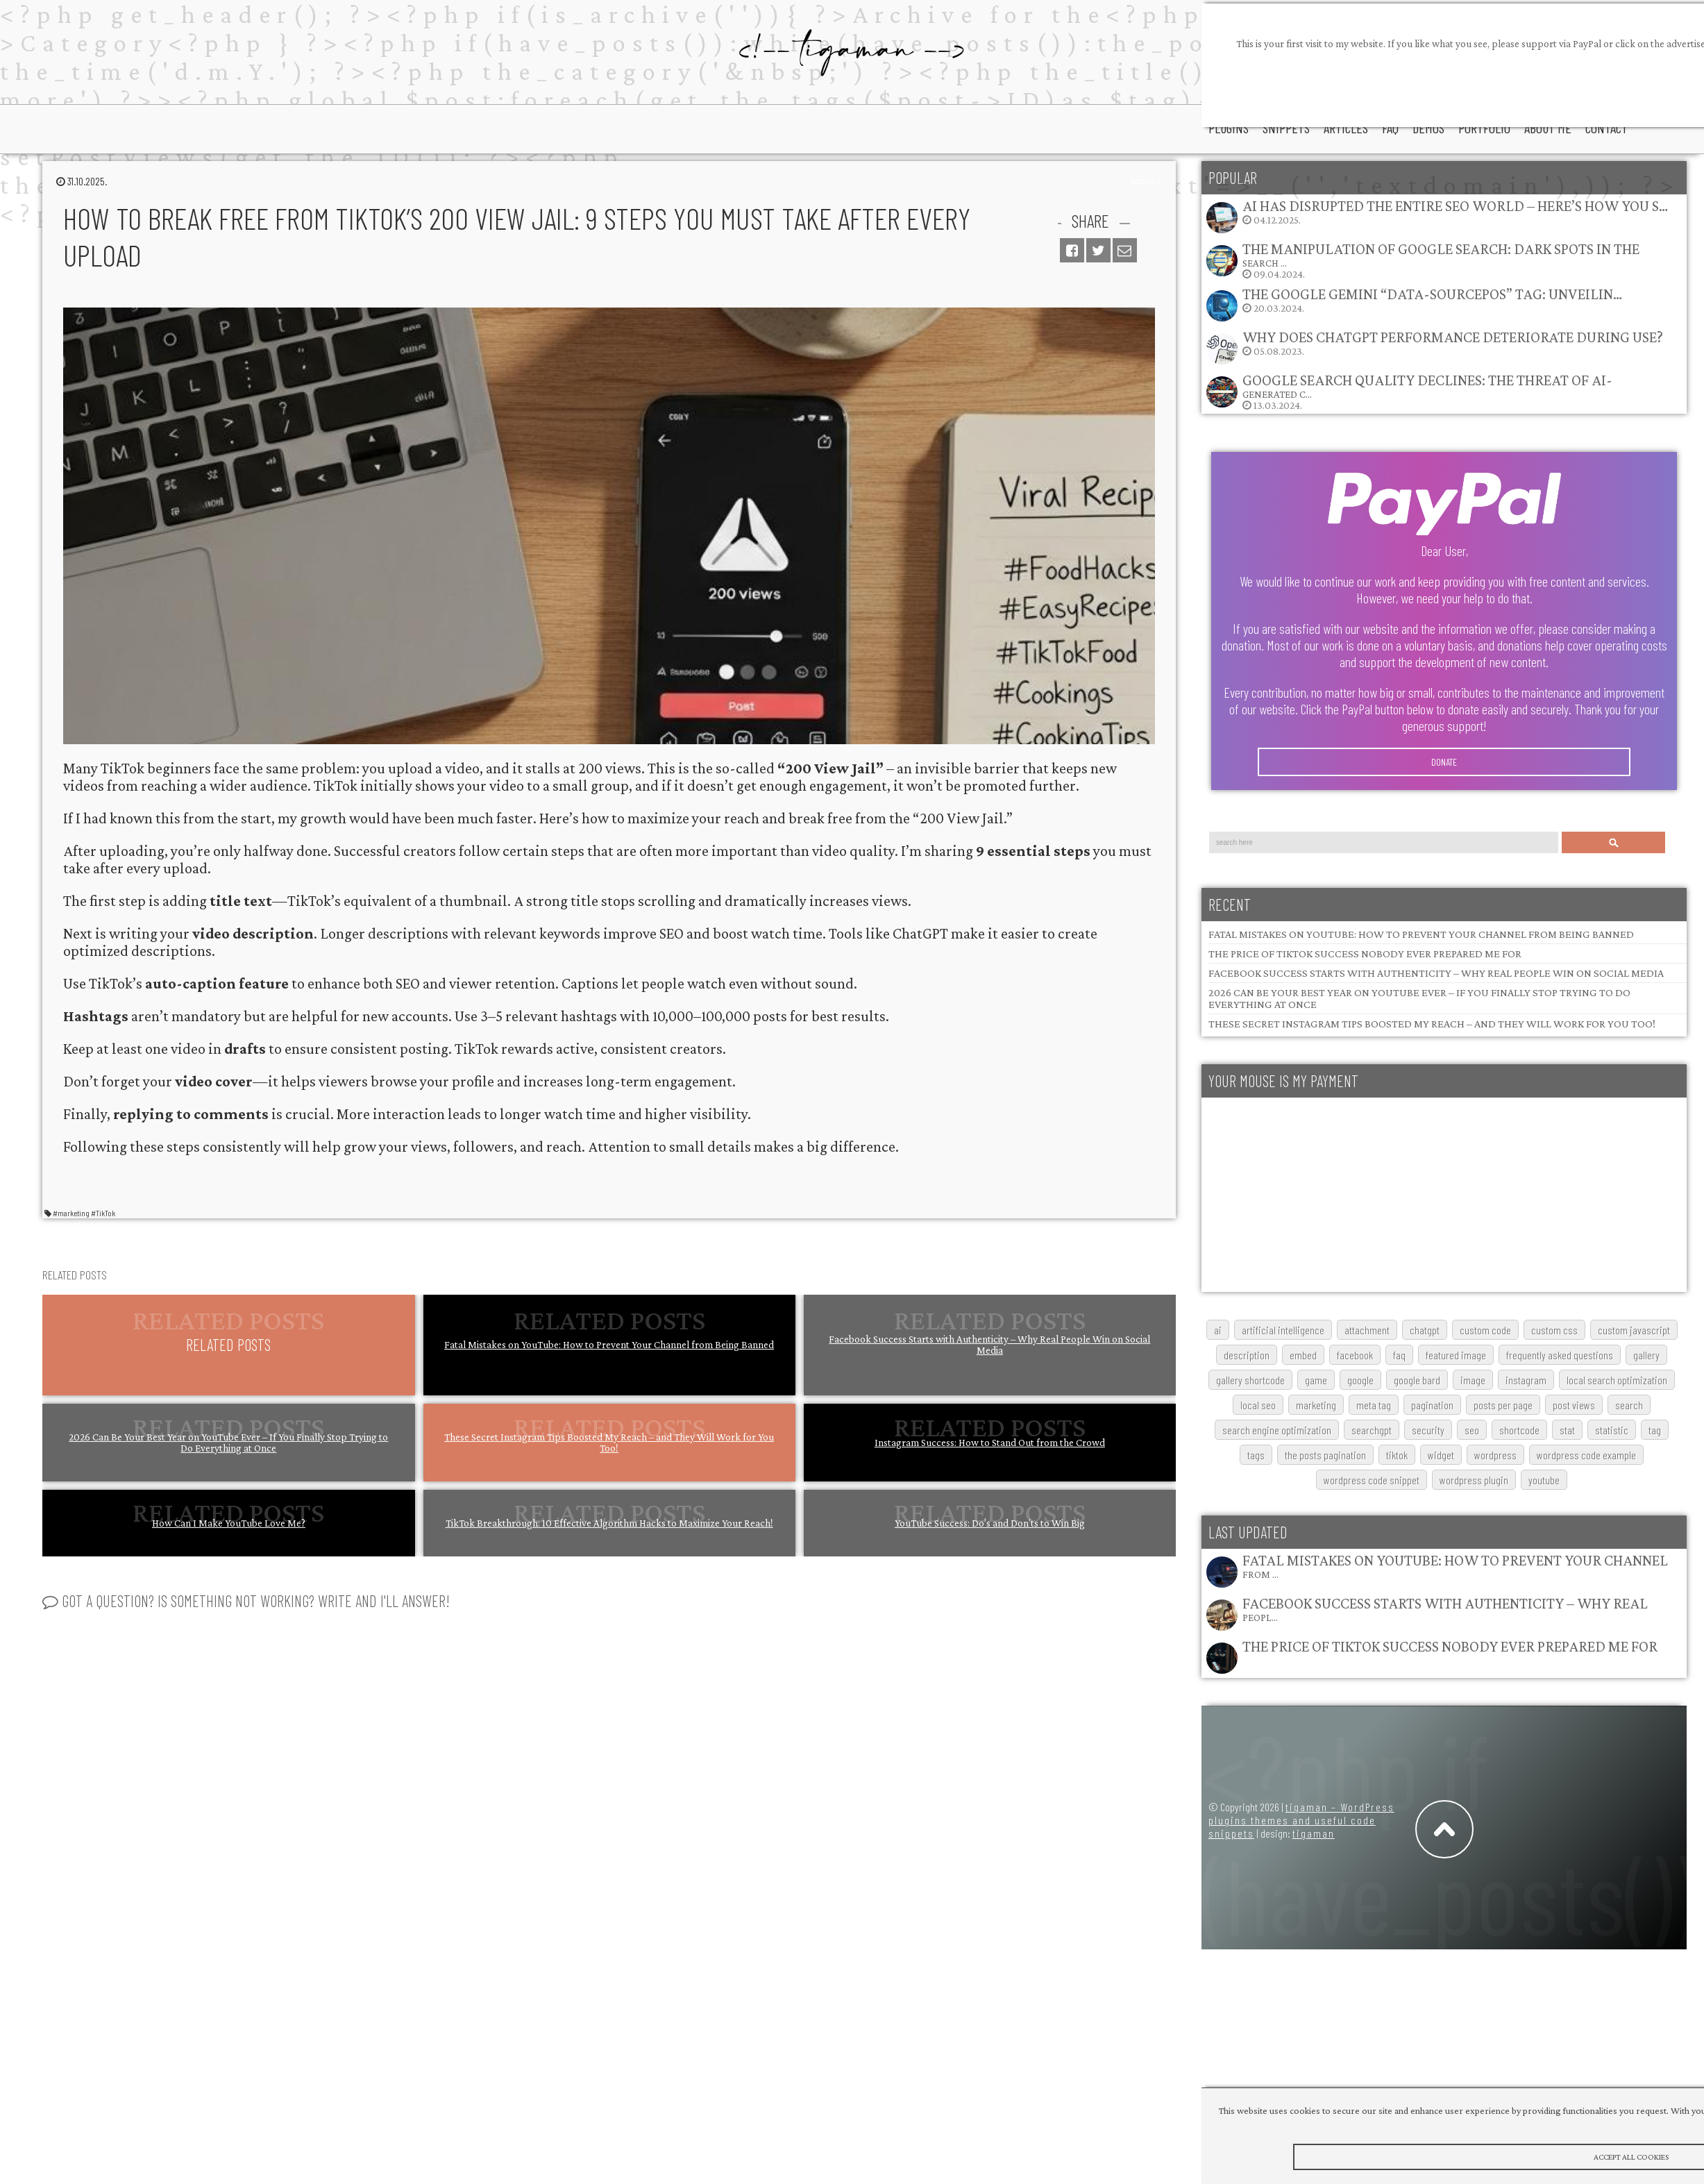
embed (1303, 1354)
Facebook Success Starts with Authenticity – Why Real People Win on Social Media (989, 1345)
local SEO (1258, 1404)
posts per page (1503, 1404)
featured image (1456, 1354)
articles (1145, 180)
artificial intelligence (1283, 1329)
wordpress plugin (1474, 1479)
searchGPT (1371, 1429)
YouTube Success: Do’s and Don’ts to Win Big (990, 1523)
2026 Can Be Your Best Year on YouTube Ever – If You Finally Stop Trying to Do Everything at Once (228, 1442)
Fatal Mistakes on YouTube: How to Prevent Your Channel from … (1455, 1566)
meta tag (1373, 1404)
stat (1567, 1429)
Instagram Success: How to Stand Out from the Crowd (990, 1442)
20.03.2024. (1413, 304)
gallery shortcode (1250, 1379)
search (1629, 1404)
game (1316, 1379)
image (1472, 1379)
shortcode (1519, 1429)
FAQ (1399, 1354)
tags (1256, 1454)
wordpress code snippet (1371, 1479)
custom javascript (1634, 1329)
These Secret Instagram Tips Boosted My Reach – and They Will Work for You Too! (609, 1442)
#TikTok (103, 1213)
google (1360, 1379)
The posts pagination (1325, 1454)
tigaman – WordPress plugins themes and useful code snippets (1301, 1820)
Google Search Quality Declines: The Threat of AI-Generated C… (1427, 385)
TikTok (1397, 1454)
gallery (1646, 1354)
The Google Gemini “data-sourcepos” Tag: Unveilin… (1432, 294)
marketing (1316, 1404)
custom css (1554, 1329)
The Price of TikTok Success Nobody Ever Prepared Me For (1364, 953)
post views (1574, 1404)
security (1428, 1429)
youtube (1544, 1479)
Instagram (1525, 1379)
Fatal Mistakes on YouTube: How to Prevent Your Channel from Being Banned (609, 1344)
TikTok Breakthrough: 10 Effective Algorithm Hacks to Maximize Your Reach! (609, 1523)
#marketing (71, 1213)
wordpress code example (1586, 1454)
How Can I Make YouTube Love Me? (228, 1523)
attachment (1367, 1329)
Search (1614, 842)
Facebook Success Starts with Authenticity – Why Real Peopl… (1445, 1609)
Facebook (1355, 1354)
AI (1218, 1329)
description (1246, 1354)
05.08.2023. (1434, 347)
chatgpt (1425, 1329)
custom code (1485, 1329)
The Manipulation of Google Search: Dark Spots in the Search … (1440, 254)
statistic (1611, 1429)
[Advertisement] (1343, 1195)
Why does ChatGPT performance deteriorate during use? (1452, 337)
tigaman (1313, 1833)
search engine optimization (1276, 1429)
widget (1441, 1454)
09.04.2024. (1422, 260)
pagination (1432, 1404)
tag (1654, 1429)
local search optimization (1617, 1379)
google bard (1417, 1379)
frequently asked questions (1559, 1354)
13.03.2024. (1408, 391)
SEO (1472, 1429)
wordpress (1495, 1454)
